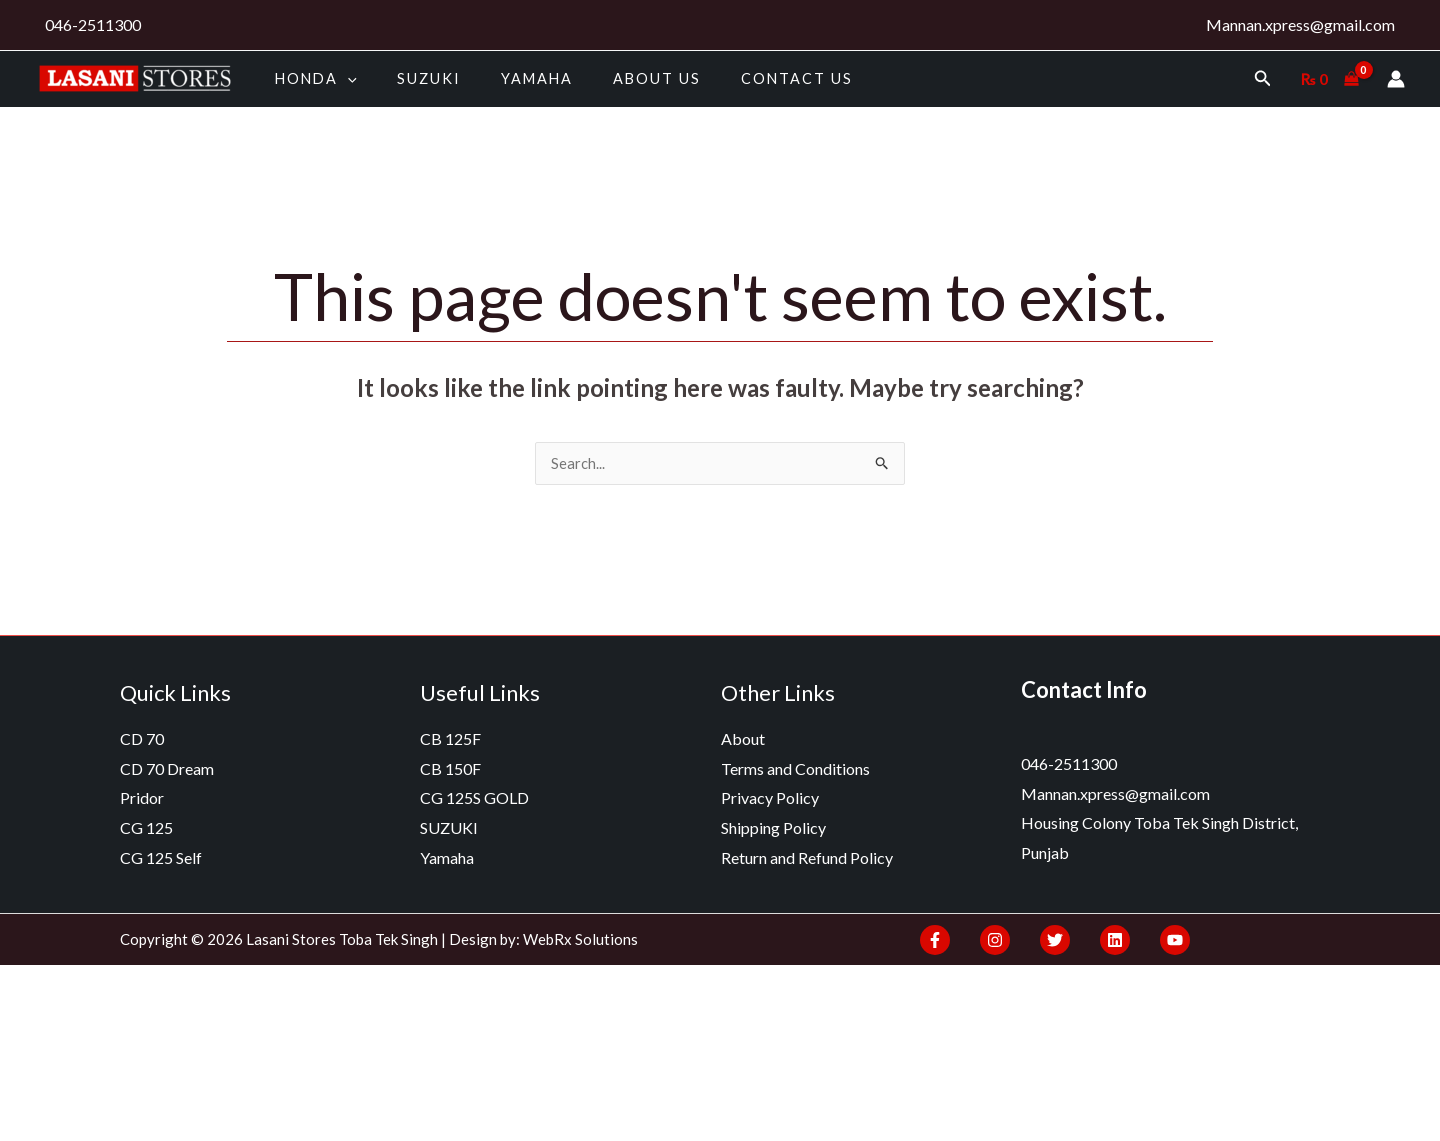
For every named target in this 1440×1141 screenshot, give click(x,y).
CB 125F (450, 740)
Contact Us (746, 78)
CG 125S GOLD (474, 799)
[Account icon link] (1396, 79)
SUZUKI (412, 78)
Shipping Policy (773, 829)
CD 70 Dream (167, 770)
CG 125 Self (161, 859)
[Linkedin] (1100, 942)
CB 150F (450, 770)
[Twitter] (1045, 942)
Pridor (142, 799)
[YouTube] (1155, 942)
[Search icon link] (1263, 78)
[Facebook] (935, 942)
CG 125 (146, 829)
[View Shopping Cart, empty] (1329, 79)
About (743, 740)
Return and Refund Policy (807, 859)
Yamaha (509, 78)
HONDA (310, 78)
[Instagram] (990, 942)
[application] (341, 78)
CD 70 (142, 740)
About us (617, 78)
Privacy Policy (770, 799)
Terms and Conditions (795, 770)
